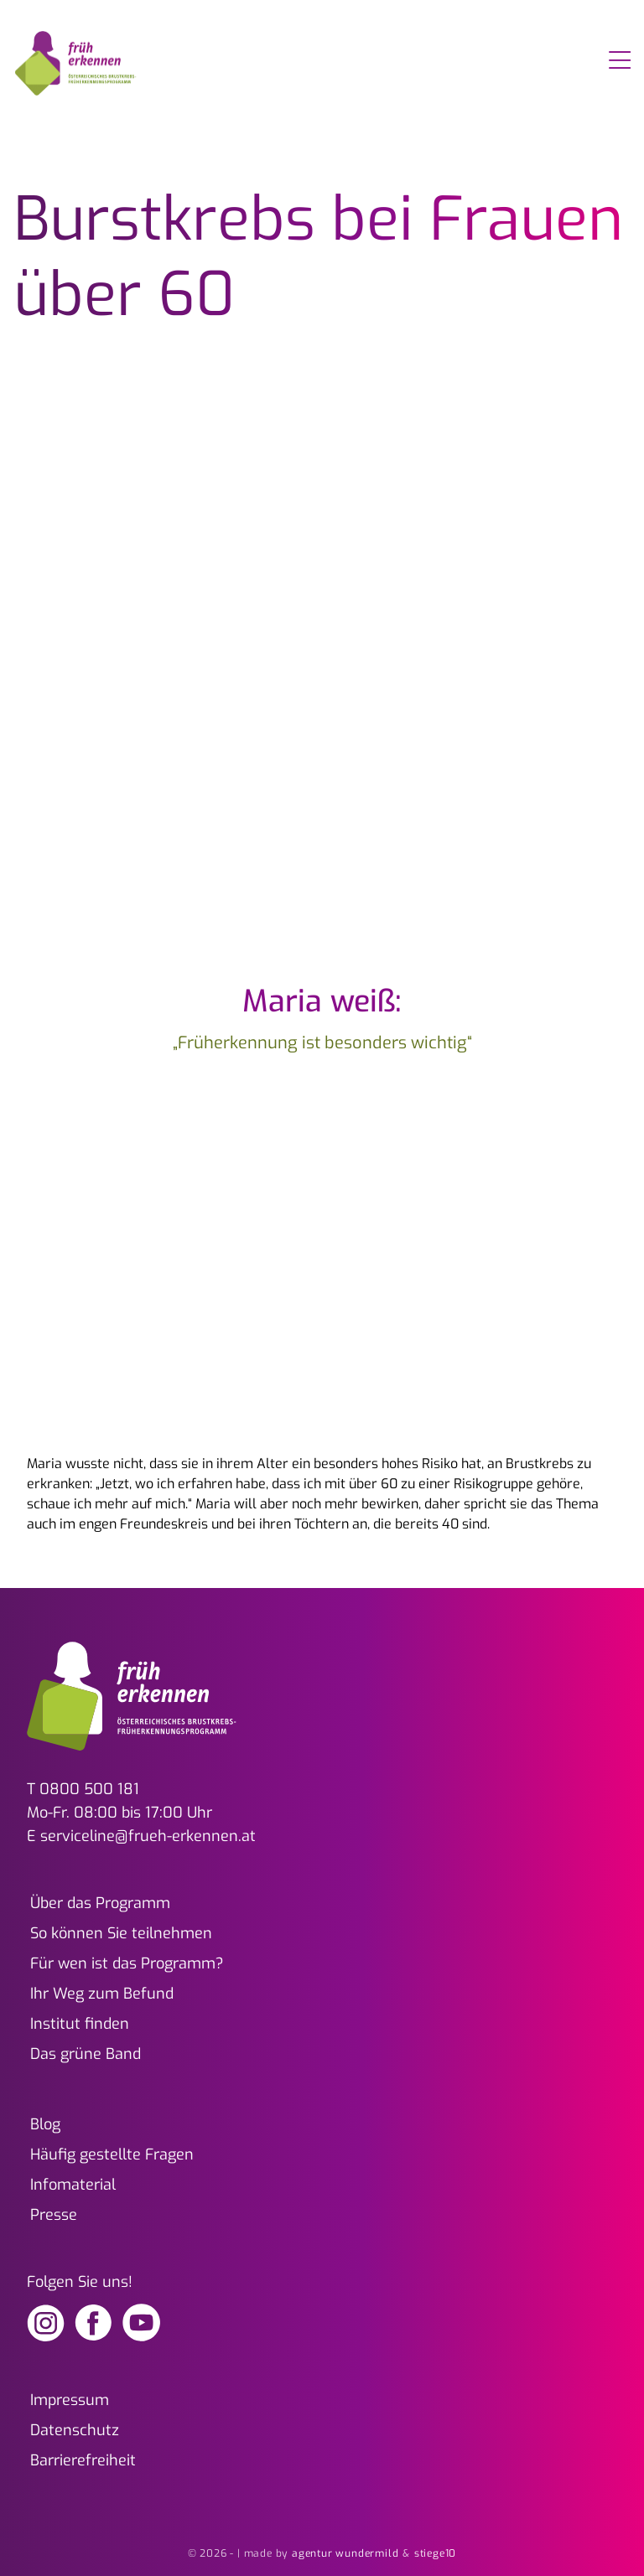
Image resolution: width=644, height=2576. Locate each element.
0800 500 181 (89, 1789)
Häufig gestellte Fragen (112, 2154)
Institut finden (79, 2024)
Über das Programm (100, 1903)
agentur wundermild (345, 2553)
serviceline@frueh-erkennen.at (148, 1836)
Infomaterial (73, 2185)
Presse (53, 2215)
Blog (45, 2124)
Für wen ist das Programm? (127, 1963)
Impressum (69, 2400)
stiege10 (435, 2553)
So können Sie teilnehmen (121, 1933)
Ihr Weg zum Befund (102, 1994)
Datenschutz (74, 2430)
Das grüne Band (85, 2054)
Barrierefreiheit (83, 2460)
